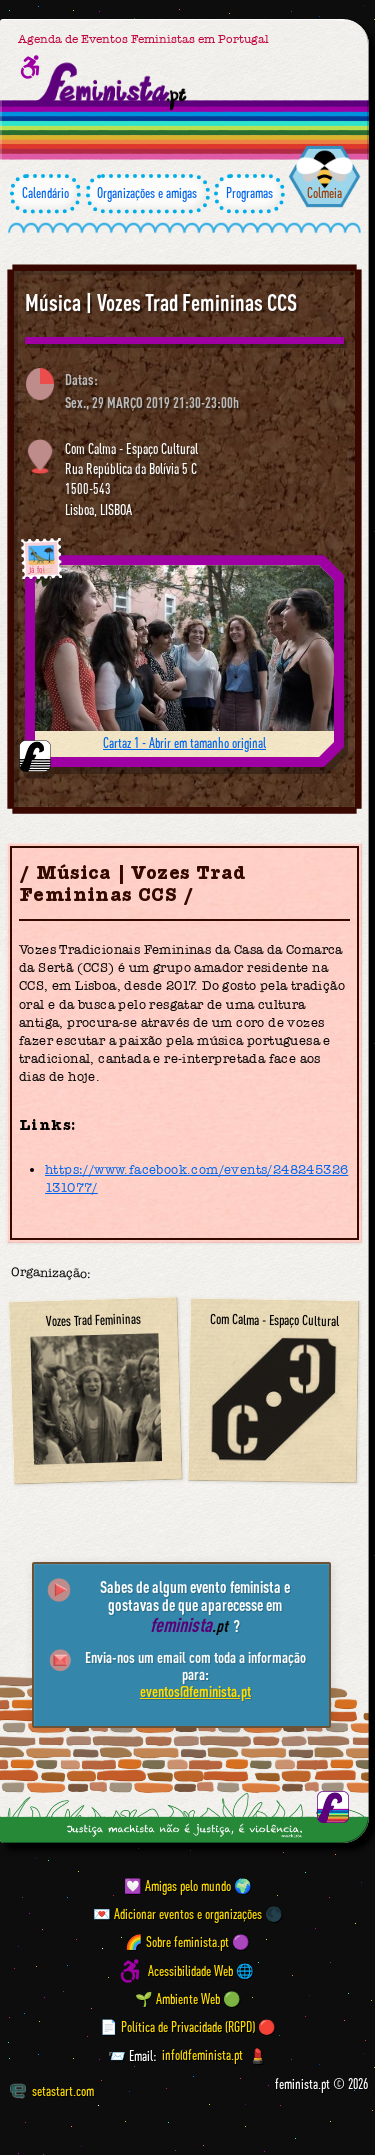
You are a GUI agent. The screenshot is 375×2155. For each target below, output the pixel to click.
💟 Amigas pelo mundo (177, 1886)
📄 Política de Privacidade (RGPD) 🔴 (188, 2027)
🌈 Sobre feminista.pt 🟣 (187, 1942)
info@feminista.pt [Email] (202, 2056)
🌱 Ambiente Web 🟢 (188, 1999)
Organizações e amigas (148, 193)
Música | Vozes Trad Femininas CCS (161, 302)
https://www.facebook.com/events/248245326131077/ (196, 1178)
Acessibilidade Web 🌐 (201, 1971)
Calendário (45, 193)
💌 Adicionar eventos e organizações (177, 1914)
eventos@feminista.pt (195, 1691)
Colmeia (324, 193)
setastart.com (52, 2091)
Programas (249, 193)
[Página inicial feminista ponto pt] (113, 87)
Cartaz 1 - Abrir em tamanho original (184, 743)
